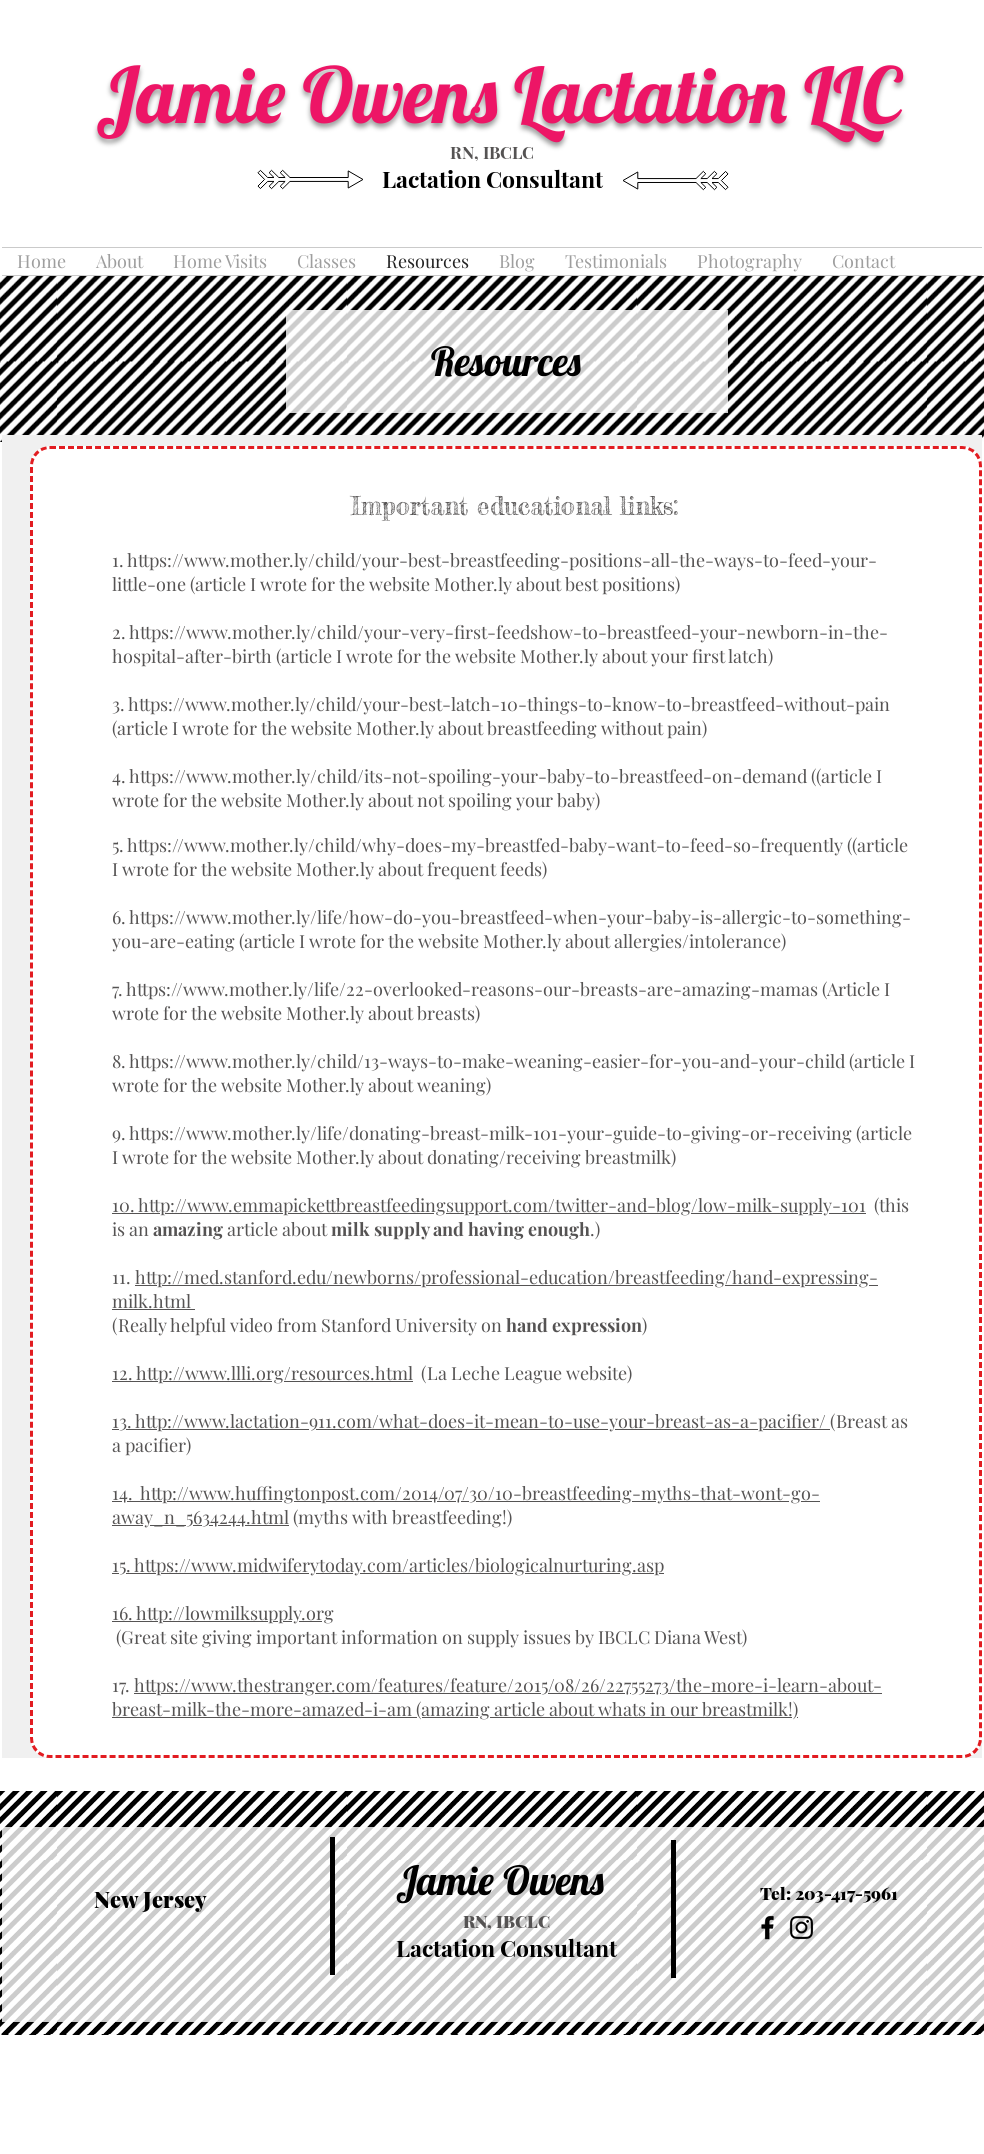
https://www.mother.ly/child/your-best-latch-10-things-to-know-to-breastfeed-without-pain (509, 704)
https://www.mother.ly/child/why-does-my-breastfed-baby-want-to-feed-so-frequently (485, 845)
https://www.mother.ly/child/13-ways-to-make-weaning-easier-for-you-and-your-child (487, 1061)
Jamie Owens (500, 1880)
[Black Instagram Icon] (801, 1927)
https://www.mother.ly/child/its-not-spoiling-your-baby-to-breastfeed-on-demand (468, 776)
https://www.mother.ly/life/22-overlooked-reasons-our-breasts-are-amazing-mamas (472, 989)
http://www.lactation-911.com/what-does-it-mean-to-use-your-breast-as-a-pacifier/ (480, 1421)
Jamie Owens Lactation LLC (506, 94)
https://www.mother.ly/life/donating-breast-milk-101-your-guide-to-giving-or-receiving (490, 1133)
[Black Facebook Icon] (767, 1927)
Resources (506, 361)
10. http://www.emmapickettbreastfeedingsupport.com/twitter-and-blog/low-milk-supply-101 (489, 1205)
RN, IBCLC (492, 152)
